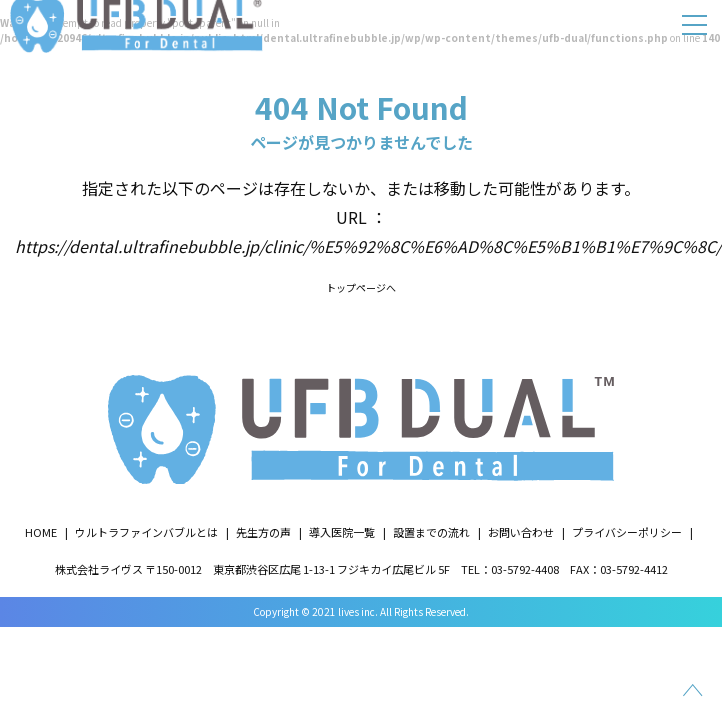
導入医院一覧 (342, 532)
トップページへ (361, 287)
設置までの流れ (431, 532)
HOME (41, 532)
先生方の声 (263, 532)
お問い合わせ (521, 532)
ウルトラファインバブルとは (146, 532)
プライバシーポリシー (627, 532)
